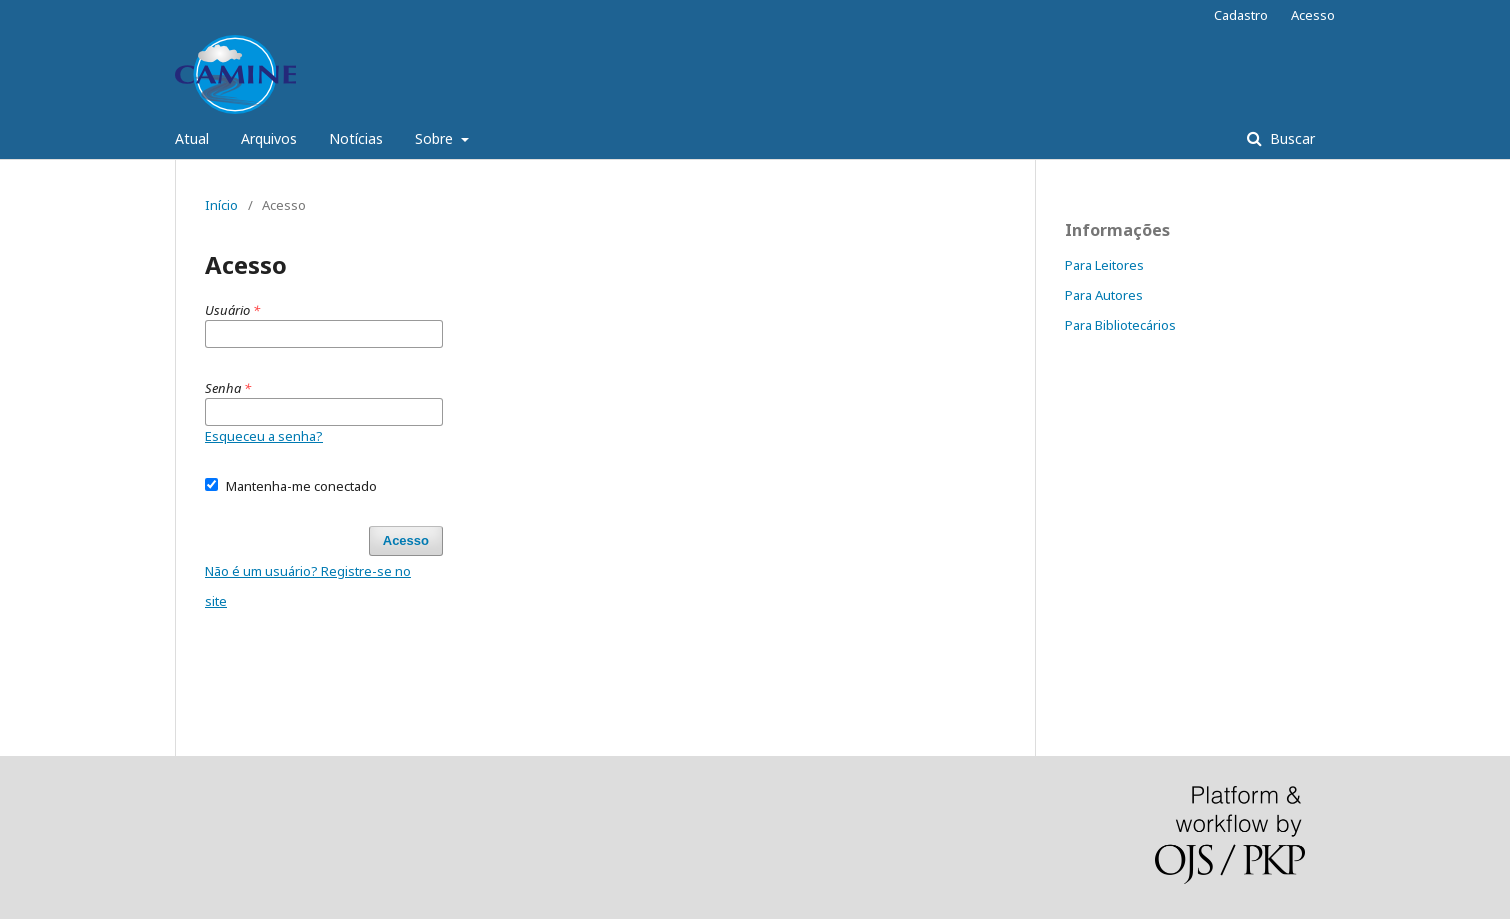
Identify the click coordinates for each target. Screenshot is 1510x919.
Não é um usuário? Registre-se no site (308, 586)
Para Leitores (1104, 265)
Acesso (1313, 15)
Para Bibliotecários (1120, 325)
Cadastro (1241, 15)
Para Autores (1104, 295)
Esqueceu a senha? (264, 436)
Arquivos (269, 138)
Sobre (436, 138)
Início (221, 205)
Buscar (1290, 138)
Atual (192, 138)
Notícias (356, 138)
